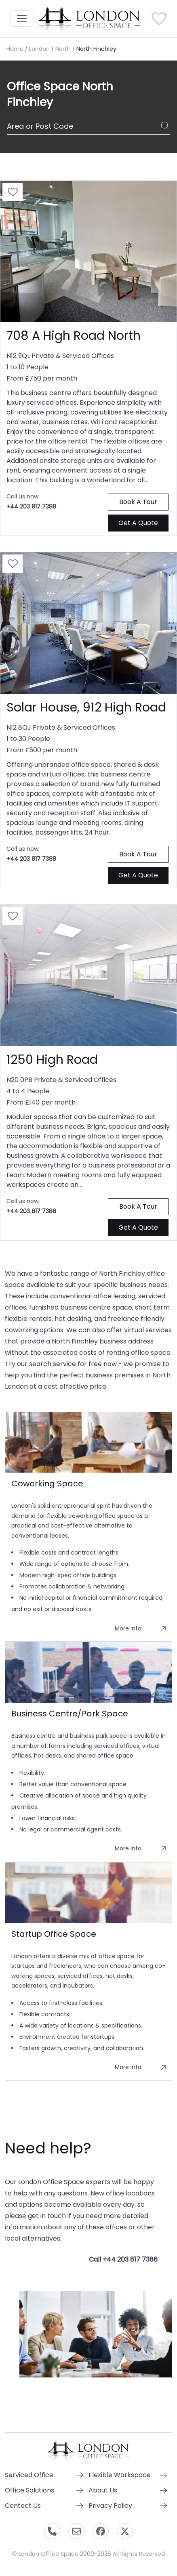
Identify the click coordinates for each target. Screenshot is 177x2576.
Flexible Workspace (119, 2475)
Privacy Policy (110, 2505)
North (63, 49)
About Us (102, 2490)
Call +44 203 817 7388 (123, 2259)
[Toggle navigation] (22, 18)
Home (14, 49)
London (39, 49)
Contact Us (23, 2505)
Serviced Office (29, 2475)
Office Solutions (29, 2490)
